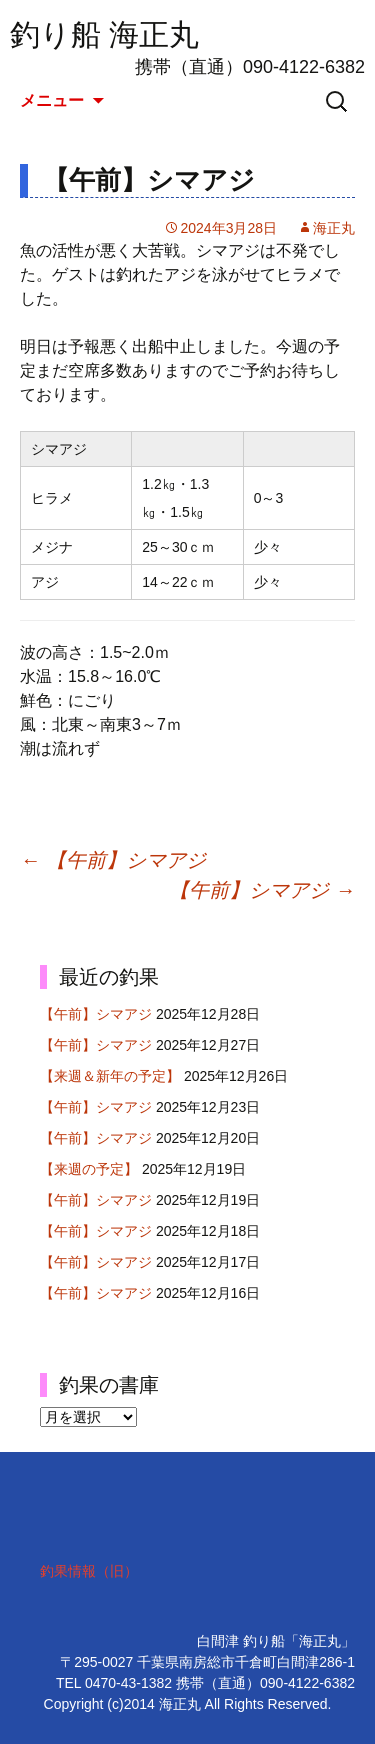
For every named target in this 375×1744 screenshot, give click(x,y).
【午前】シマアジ (113, 860)
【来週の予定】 (89, 1169)
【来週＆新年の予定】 (110, 1076)
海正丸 (334, 228)
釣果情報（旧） (89, 1571)
